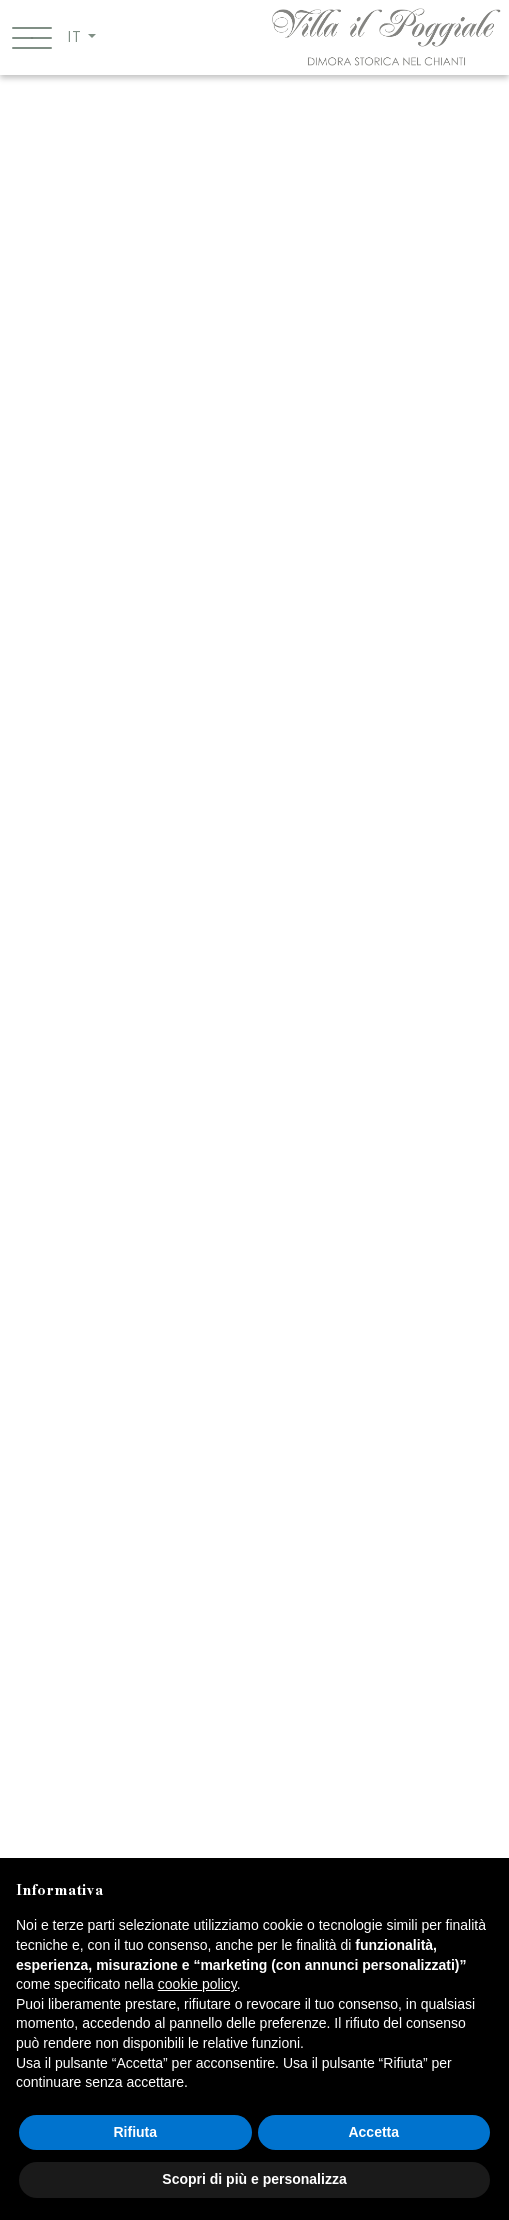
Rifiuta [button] (135, 2132)
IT (75, 36)
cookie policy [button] (197, 1984)
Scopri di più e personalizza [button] (254, 2179)
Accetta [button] (373, 2132)
